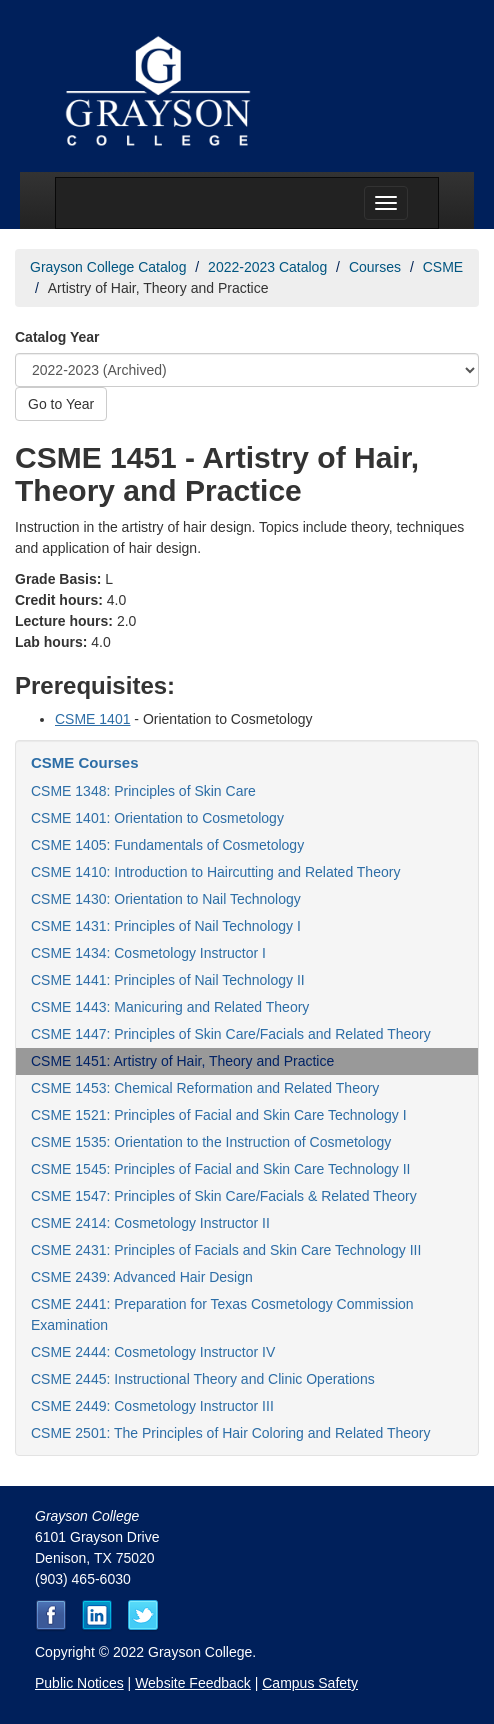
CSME (443, 267)
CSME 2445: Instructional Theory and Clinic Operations (203, 1379)
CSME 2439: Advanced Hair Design (142, 1277)
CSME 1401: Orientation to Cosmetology (157, 818)
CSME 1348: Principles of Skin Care (143, 791)
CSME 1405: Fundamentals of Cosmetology (167, 845)
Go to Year (61, 404)
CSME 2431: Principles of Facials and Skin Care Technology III (226, 1250)
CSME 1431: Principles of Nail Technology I (166, 926)
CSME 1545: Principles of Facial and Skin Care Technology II (221, 1169)
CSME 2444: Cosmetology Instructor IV (153, 1352)
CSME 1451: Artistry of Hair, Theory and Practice (182, 1061)
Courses (375, 267)
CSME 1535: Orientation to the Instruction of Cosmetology (211, 1142)
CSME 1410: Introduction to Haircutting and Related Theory (215, 872)
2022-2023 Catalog (267, 267)
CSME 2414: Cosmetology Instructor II (150, 1223)
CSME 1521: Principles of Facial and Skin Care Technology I (219, 1115)
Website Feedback (193, 1683)
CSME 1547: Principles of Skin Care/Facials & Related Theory (224, 1196)
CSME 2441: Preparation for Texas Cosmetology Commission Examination (222, 1314)
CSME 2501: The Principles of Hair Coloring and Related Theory (230, 1433)
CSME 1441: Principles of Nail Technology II (168, 980)
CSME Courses (85, 762)
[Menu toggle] (386, 203)
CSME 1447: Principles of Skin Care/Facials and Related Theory (231, 1034)
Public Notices (79, 1683)
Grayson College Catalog (108, 267)
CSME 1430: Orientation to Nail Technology (166, 899)
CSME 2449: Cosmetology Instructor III (152, 1406)
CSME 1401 (92, 719)
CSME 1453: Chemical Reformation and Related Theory (205, 1088)
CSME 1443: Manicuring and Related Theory (170, 1007)
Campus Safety (310, 1683)
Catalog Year (57, 337)
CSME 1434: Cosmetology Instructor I (148, 953)
